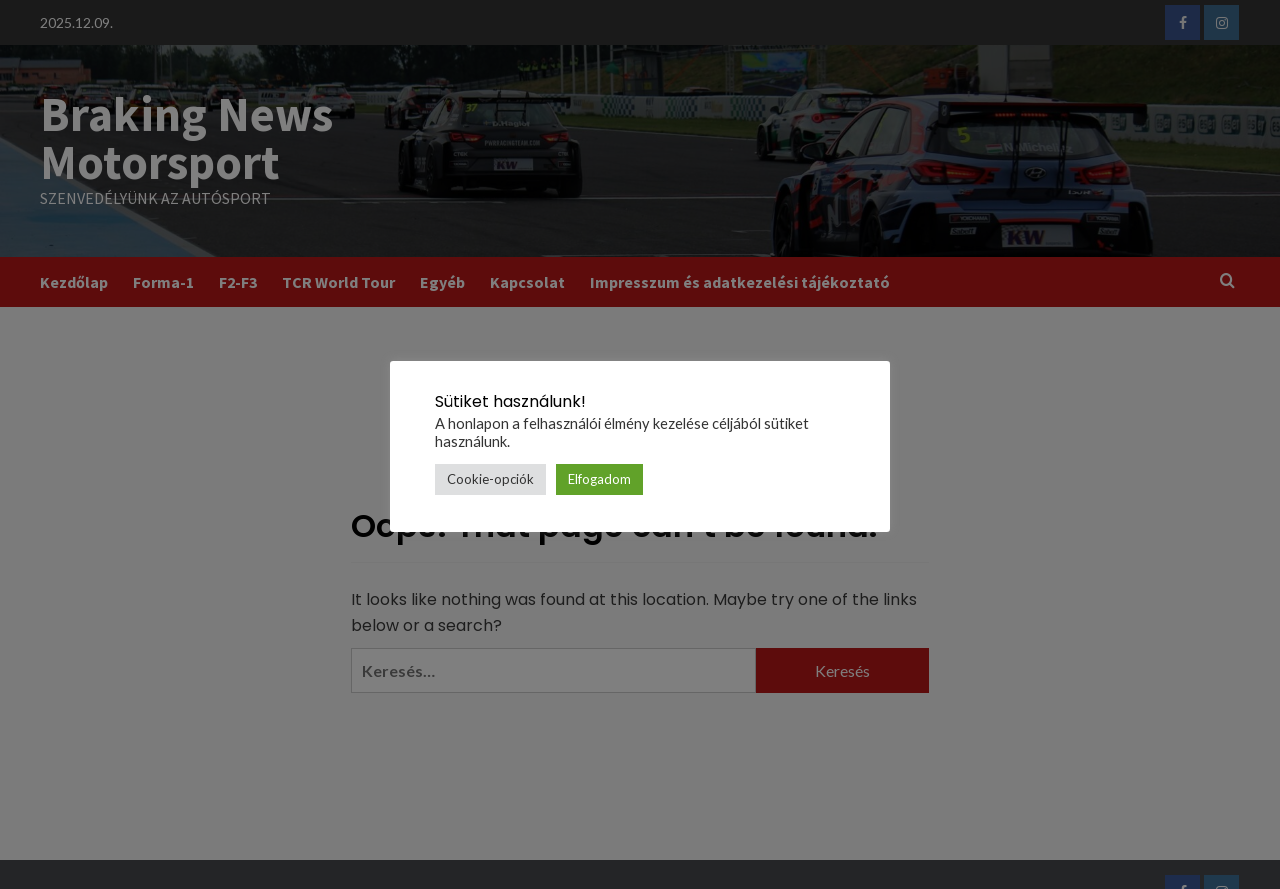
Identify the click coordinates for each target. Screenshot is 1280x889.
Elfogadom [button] (599, 479)
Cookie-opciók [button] (490, 479)
